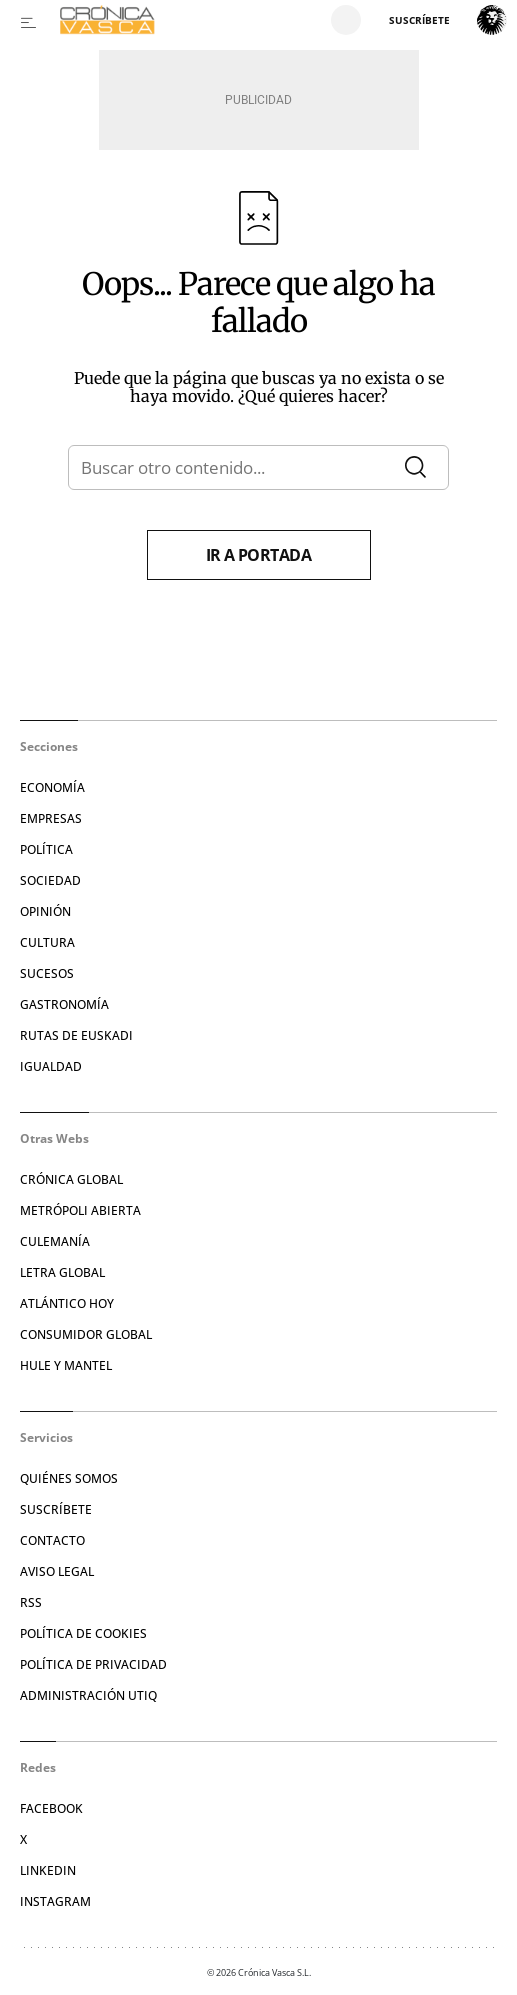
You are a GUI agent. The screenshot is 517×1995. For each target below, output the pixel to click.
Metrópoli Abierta (80, 1210)
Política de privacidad (93, 1664)
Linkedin (48, 1870)
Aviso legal (57, 1571)
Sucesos (47, 973)
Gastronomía (64, 1004)
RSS (31, 1602)
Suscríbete (56, 1509)
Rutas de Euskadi (76, 1035)
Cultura (47, 942)
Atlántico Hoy (67, 1303)
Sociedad (50, 880)
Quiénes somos (69, 1478)
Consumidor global (86, 1334)
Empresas (51, 818)
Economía (52, 787)
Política (46, 849)
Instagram (55, 1901)
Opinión (45, 911)
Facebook (51, 1808)
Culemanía (55, 1241)
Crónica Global (71, 1179)
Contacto (52, 1540)
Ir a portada (259, 555)
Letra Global (62, 1272)
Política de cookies (83, 1633)
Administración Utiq (88, 1695)
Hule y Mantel (66, 1365)
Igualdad (51, 1066)
